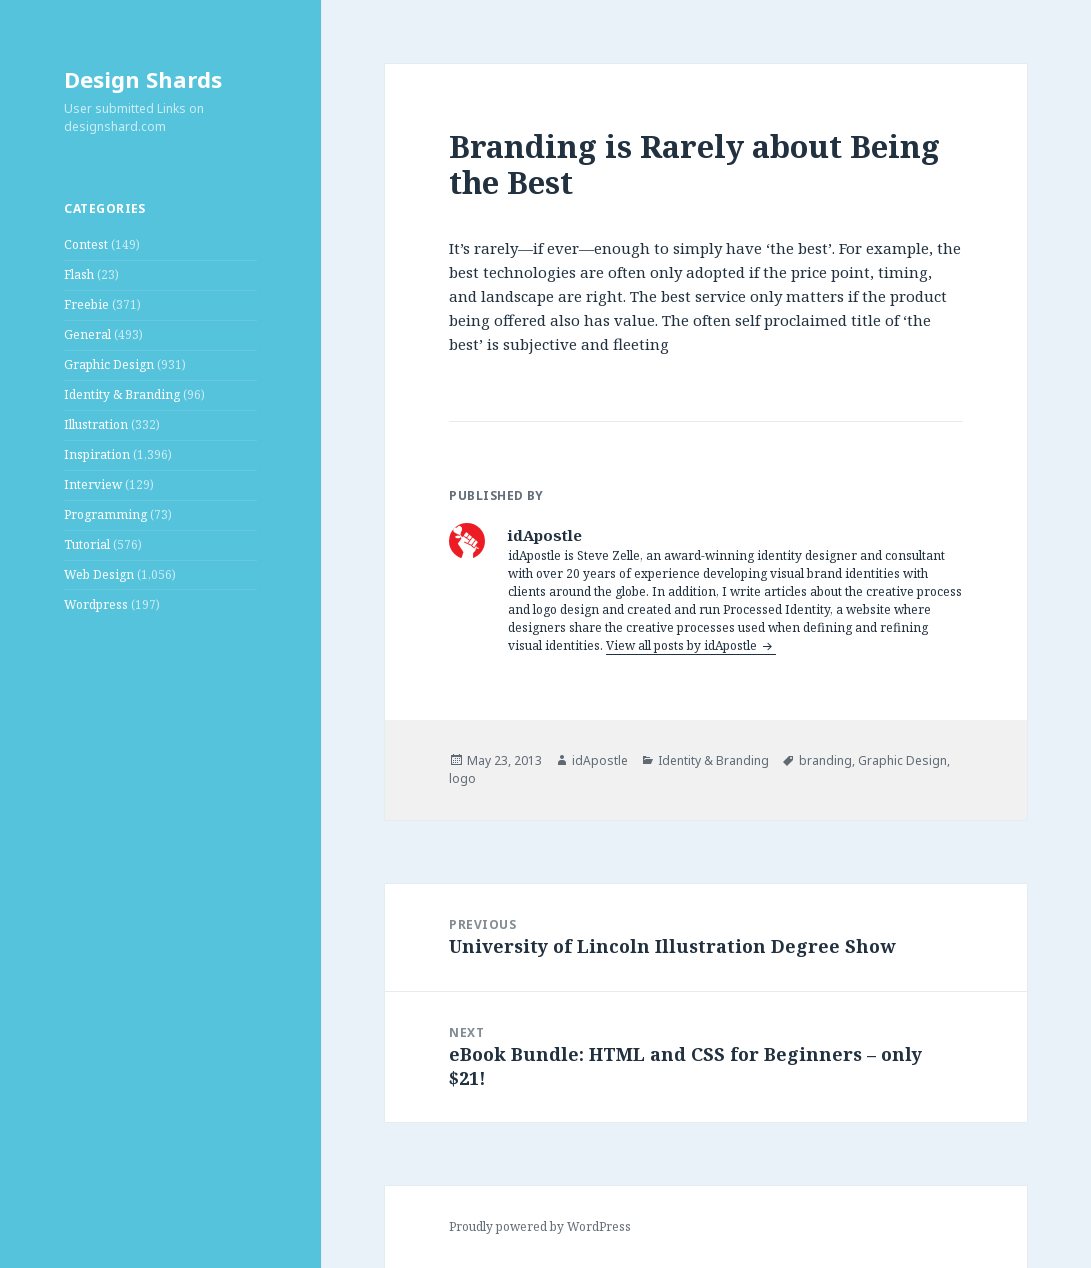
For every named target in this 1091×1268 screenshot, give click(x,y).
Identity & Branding (122, 394)
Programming (105, 514)
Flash (79, 274)
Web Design (99, 574)
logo (462, 778)
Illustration (96, 424)
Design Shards (143, 79)
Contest (86, 244)
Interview (93, 484)
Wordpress (96, 604)
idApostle (600, 760)
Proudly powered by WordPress (540, 1226)
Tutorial (87, 544)
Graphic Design (109, 364)
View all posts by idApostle (683, 645)
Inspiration (97, 454)
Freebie (86, 304)
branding (825, 760)
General (87, 334)
